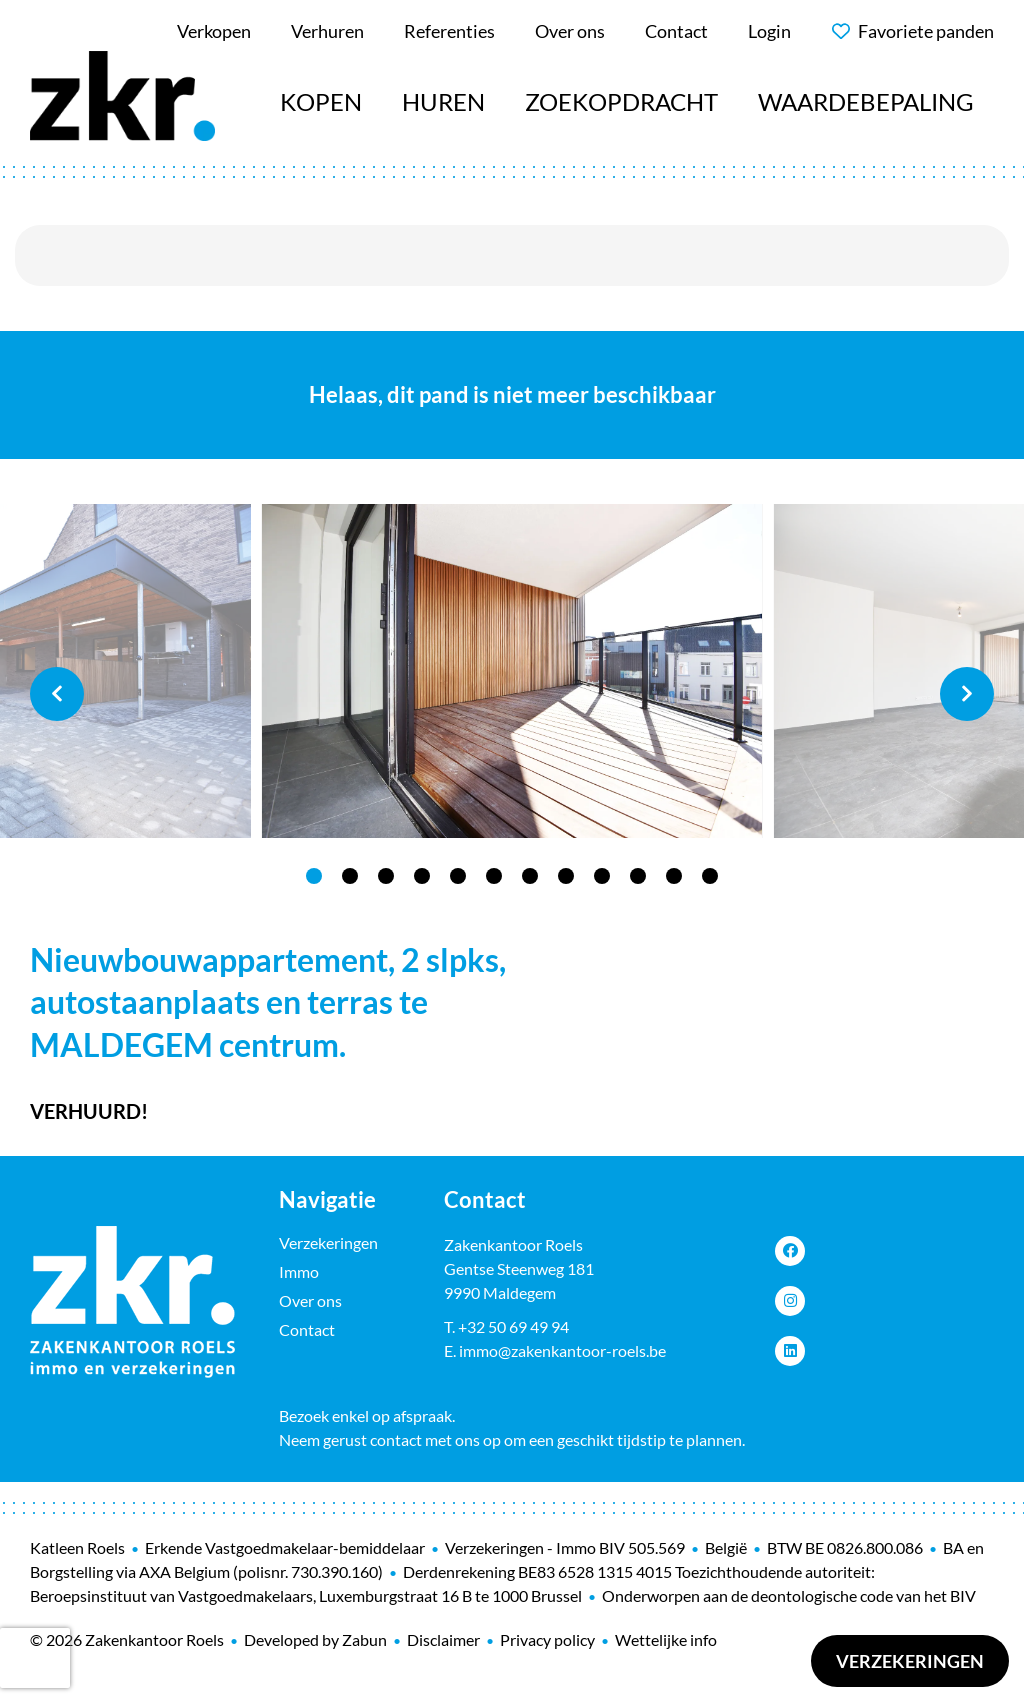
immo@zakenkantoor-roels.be (562, 1350)
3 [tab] (386, 876)
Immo (299, 1271)
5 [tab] (458, 876)
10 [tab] (638, 876)
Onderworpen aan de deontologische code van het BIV (789, 1595)
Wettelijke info (666, 1639)
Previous (57, 694)
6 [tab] (494, 876)
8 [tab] (566, 876)
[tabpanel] (512, 671)
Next (967, 694)
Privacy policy (547, 1639)
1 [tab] (314, 876)
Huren (443, 101)
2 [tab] (350, 876)
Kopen (321, 101)
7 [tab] (530, 876)
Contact (307, 1329)
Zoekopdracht (621, 101)
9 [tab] (602, 876)
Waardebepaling (866, 101)
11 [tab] (674, 876)
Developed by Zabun (315, 1639)
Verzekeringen (910, 1661)
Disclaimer (443, 1639)
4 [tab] (422, 876)
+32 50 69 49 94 (513, 1326)
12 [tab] (710, 876)
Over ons (310, 1300)
